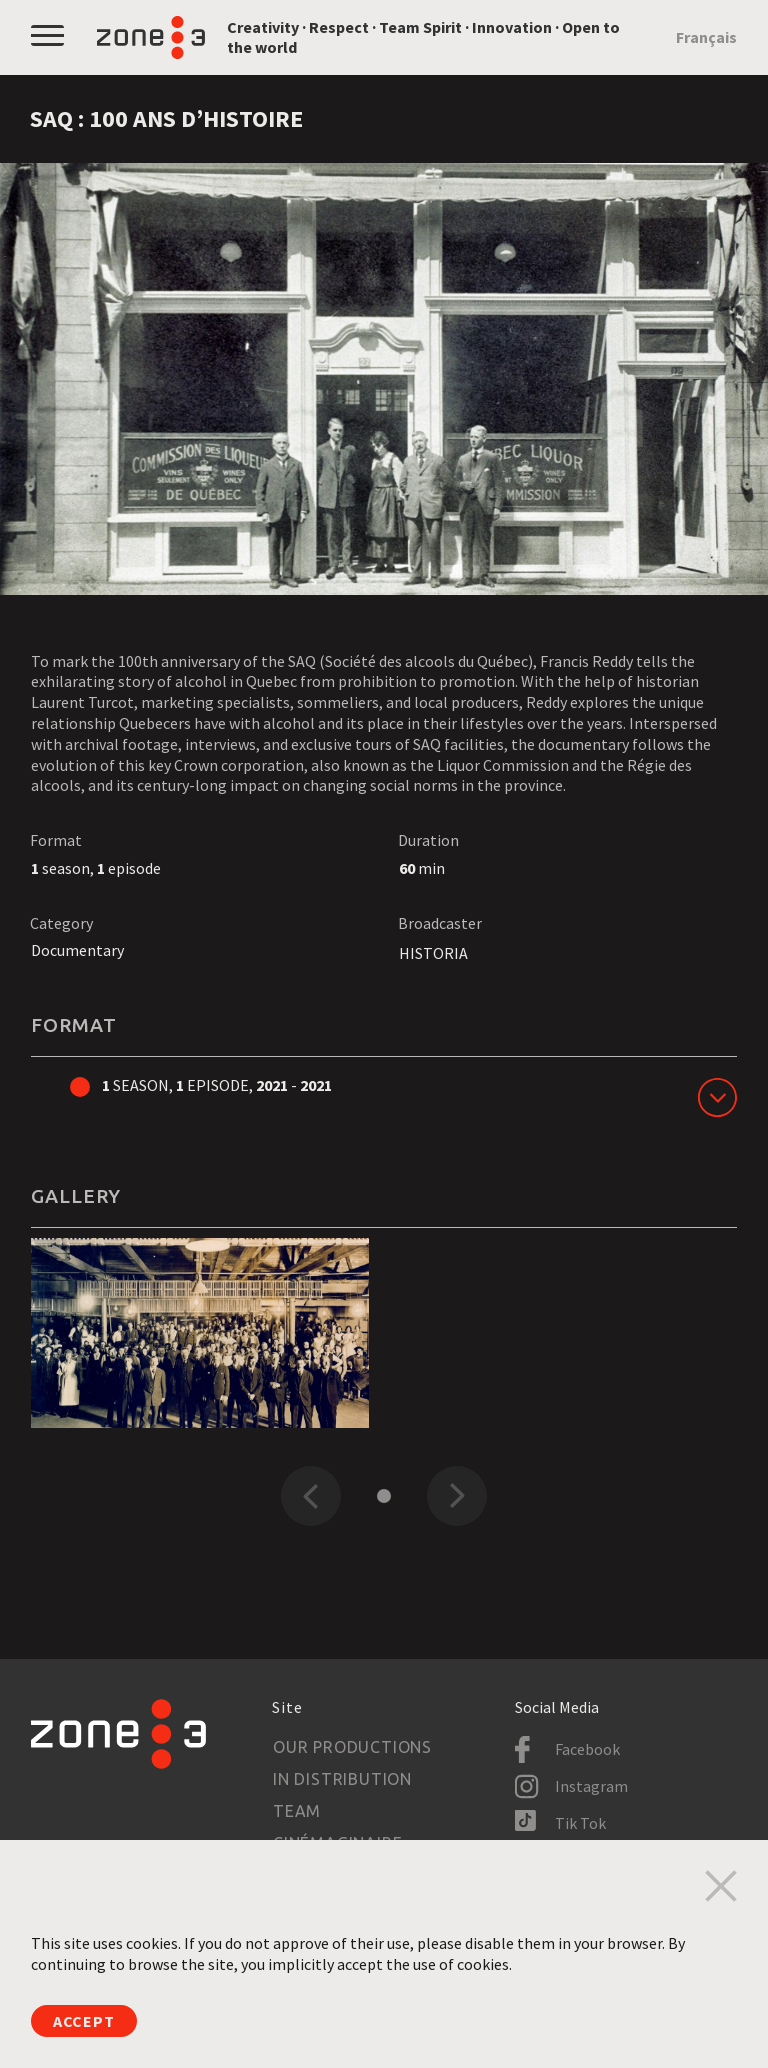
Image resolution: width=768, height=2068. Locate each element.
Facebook (587, 1749)
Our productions (352, 1747)
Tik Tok (580, 1823)
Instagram (591, 1786)
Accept (84, 2021)
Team (297, 1811)
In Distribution (342, 1779)
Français (706, 37)
